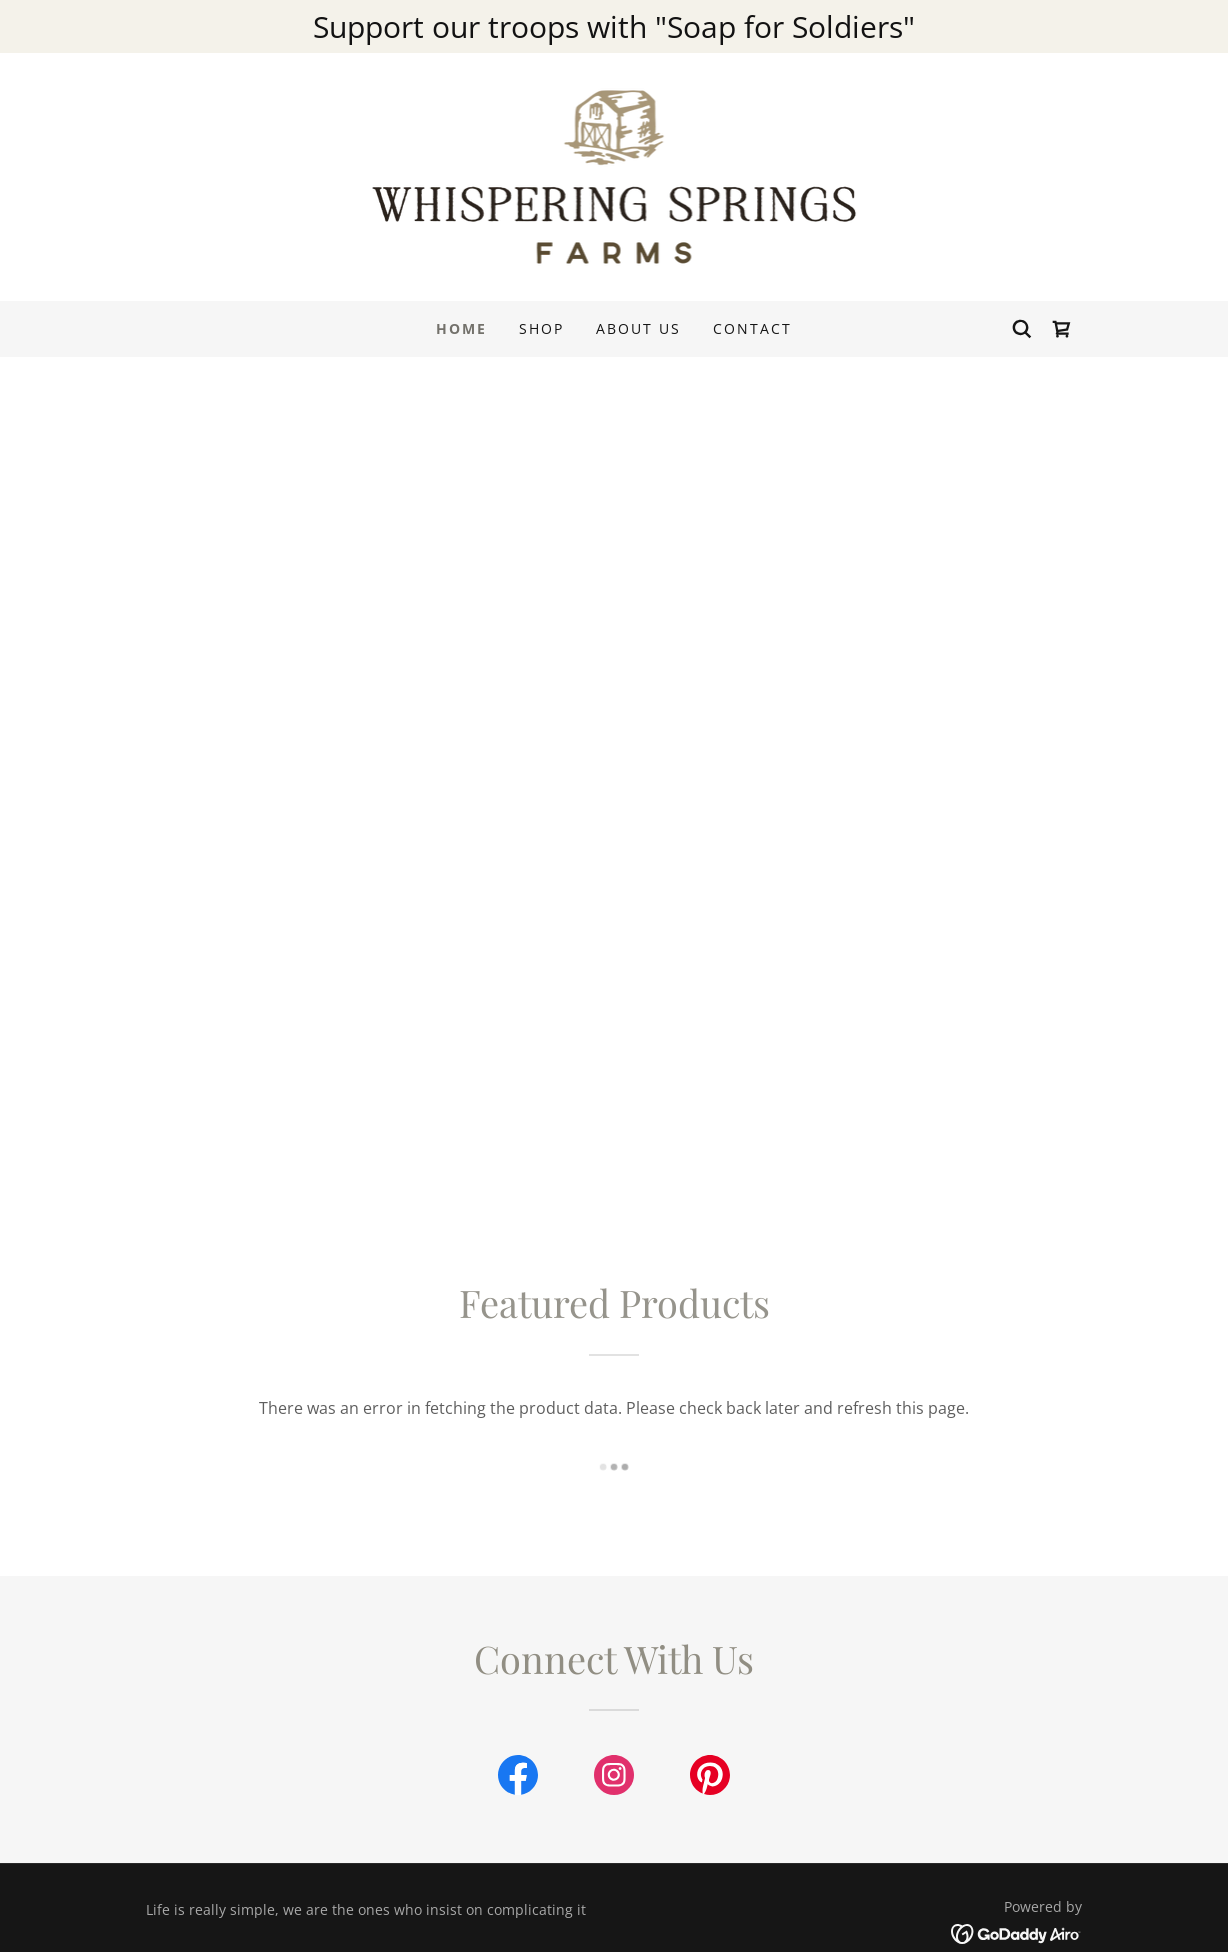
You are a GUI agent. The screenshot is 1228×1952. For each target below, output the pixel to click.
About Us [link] (638, 328)
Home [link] (461, 328)
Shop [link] (541, 328)
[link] (614, 175)
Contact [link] (752, 328)
